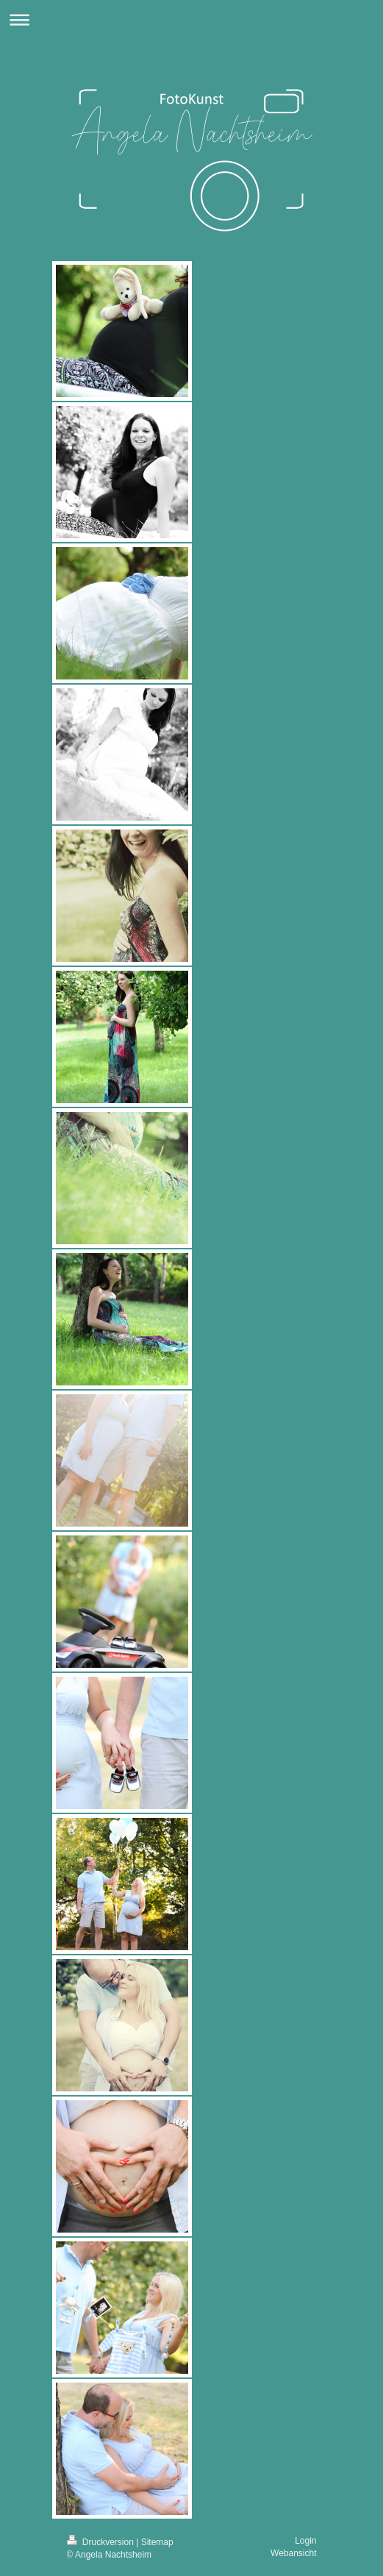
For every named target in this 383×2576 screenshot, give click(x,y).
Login (305, 2541)
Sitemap (157, 2542)
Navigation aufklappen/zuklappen (191, 19)
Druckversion (102, 2542)
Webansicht (293, 2553)
